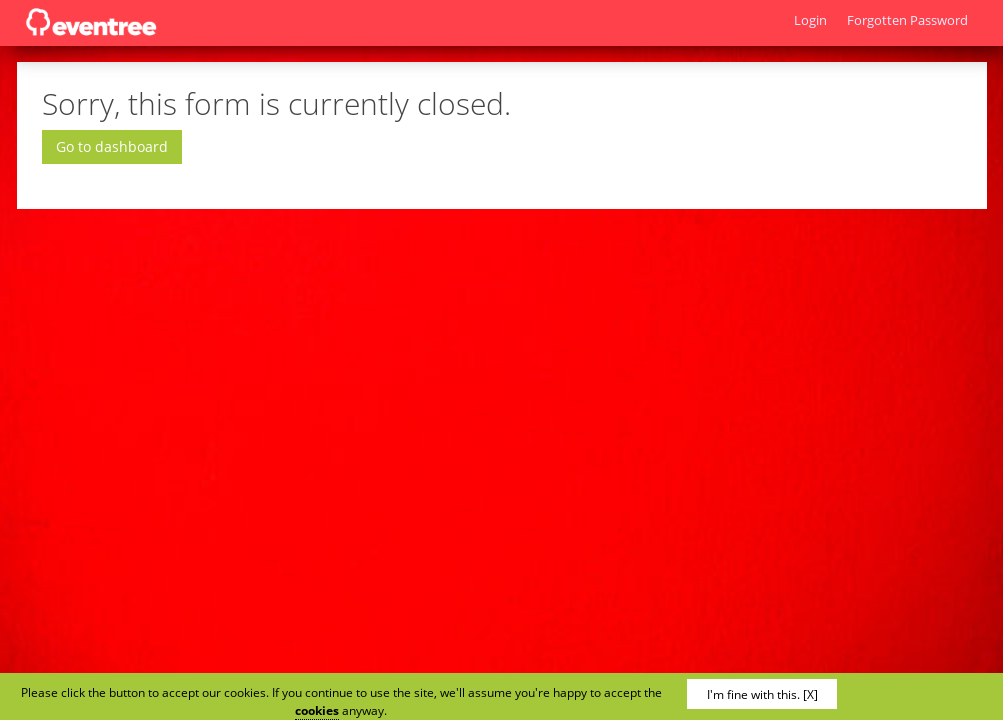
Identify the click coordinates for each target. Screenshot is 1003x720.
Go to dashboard (112, 146)
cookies (317, 710)
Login (810, 20)
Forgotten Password (907, 20)
